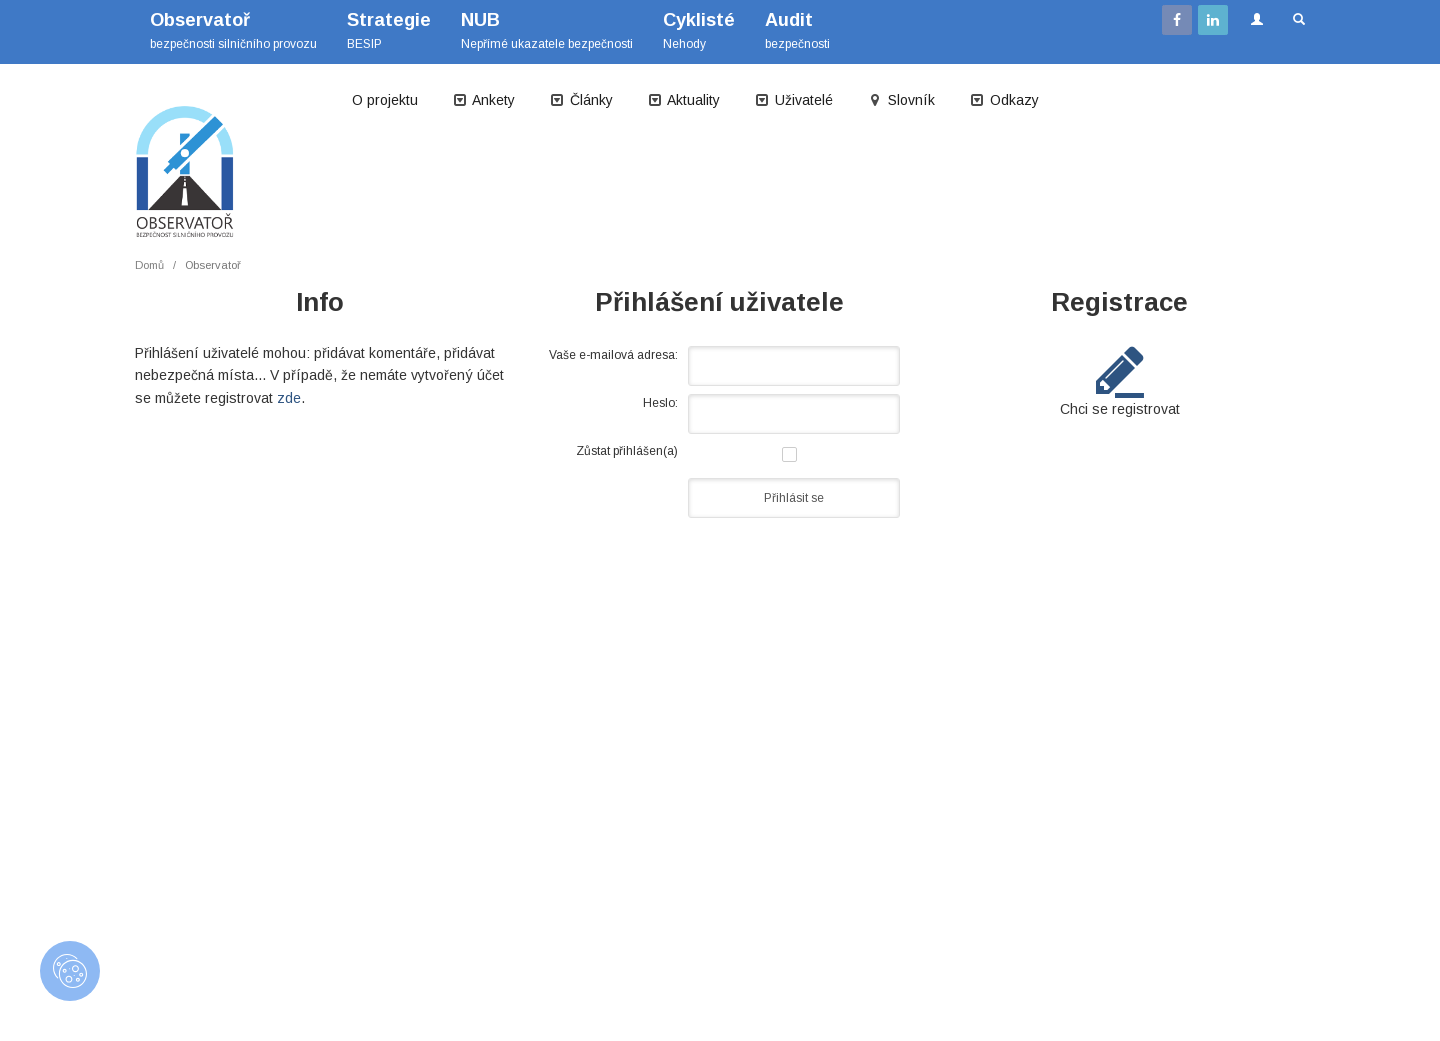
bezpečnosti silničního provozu (233, 30)
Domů (149, 265)
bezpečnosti (797, 30)
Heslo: (660, 403)
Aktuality (683, 100)
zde (289, 398)
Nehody (699, 30)
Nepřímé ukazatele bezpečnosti (547, 30)
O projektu (385, 100)
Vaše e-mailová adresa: (613, 355)
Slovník (901, 100)
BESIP (389, 30)
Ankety (483, 100)
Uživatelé (793, 100)
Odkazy (1004, 100)
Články (581, 100)
